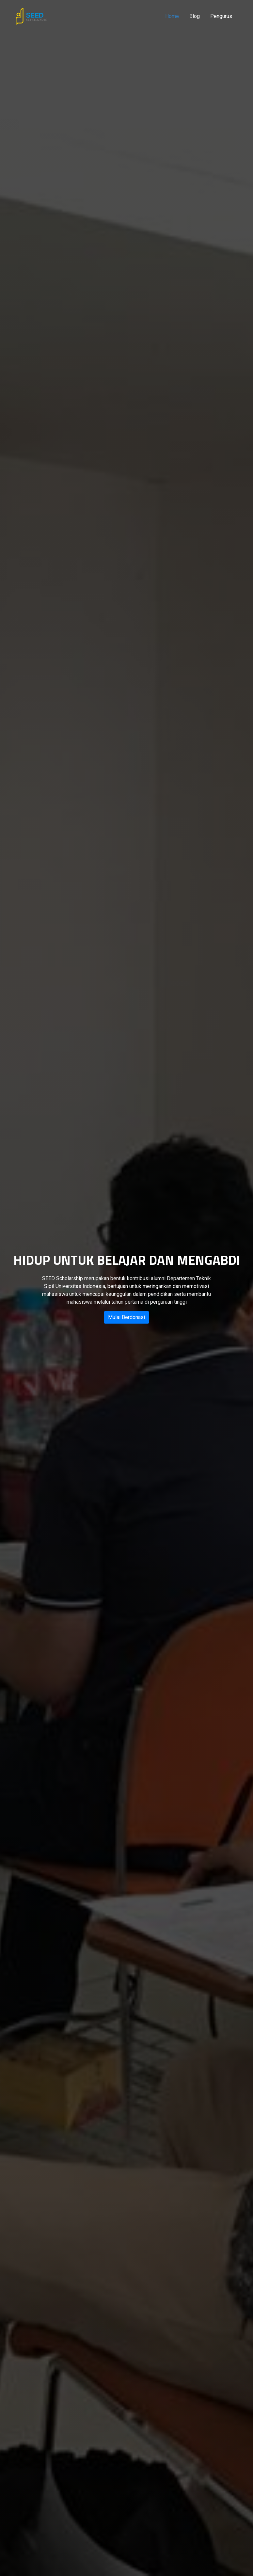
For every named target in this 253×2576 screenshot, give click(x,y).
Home (172, 16)
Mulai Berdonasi (126, 1317)
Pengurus (221, 16)
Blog (194, 16)
